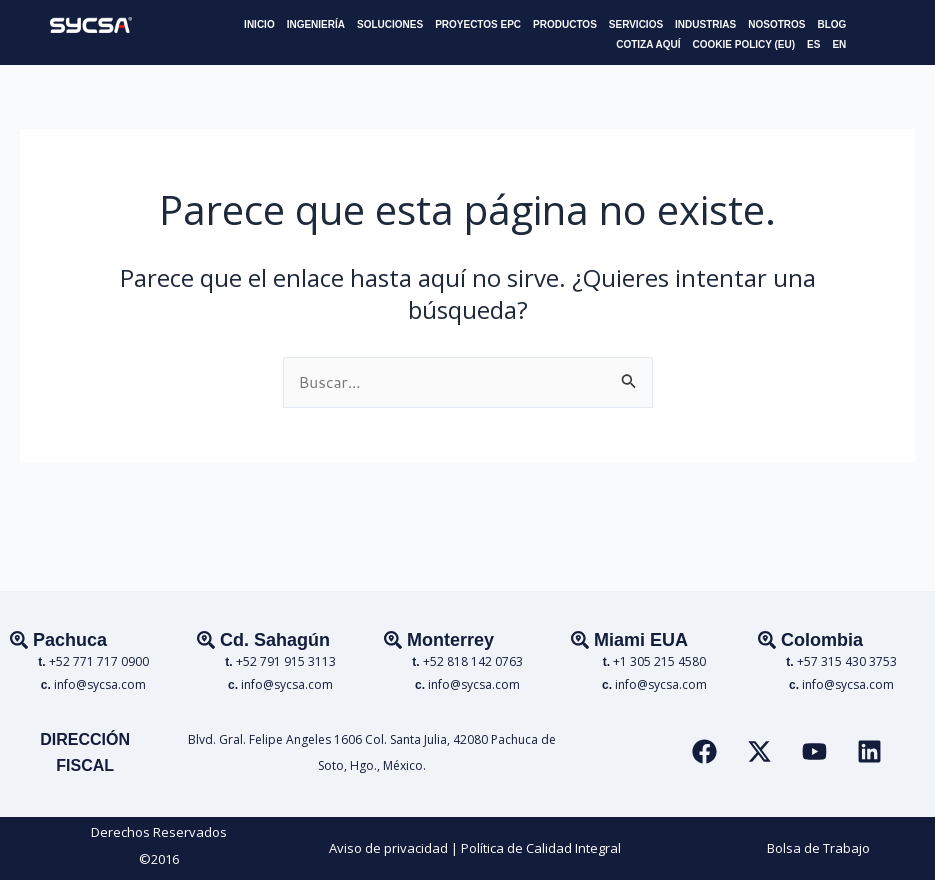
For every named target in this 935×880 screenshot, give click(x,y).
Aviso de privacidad (388, 848)
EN (839, 44)
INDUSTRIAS (705, 24)
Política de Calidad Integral (541, 848)
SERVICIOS (636, 24)
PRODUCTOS (565, 24)
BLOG (831, 24)
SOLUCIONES (390, 24)
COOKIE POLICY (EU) (743, 44)
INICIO (259, 24)
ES (813, 44)
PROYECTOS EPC (478, 24)
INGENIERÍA (316, 24)
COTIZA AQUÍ (648, 44)
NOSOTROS (776, 24)
